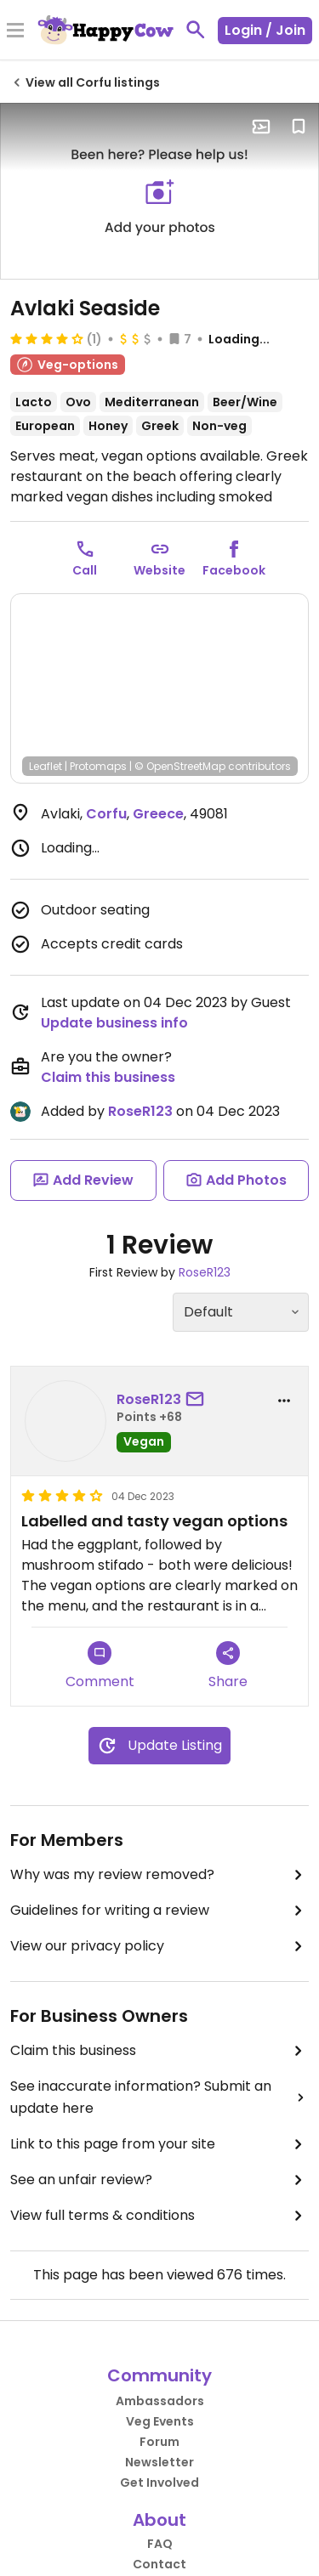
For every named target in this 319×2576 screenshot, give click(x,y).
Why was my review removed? (159, 1875)
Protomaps (98, 766)
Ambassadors (160, 2400)
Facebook (233, 570)
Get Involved (159, 2482)
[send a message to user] (198, 1400)
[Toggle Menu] (15, 31)
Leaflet (45, 766)
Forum (159, 2441)
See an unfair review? (159, 2180)
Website (159, 570)
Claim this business (108, 1077)
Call (84, 570)
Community (159, 2375)
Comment (100, 1666)
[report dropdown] (284, 1400)
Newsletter (159, 2462)
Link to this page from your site (159, 2144)
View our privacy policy (159, 1946)
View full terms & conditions (159, 2215)
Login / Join (265, 30)
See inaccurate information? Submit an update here (159, 2097)
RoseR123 (140, 1111)
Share (228, 1666)
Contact (159, 2564)
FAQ (160, 2543)
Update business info (114, 1023)
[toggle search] (195, 30)
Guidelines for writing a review (159, 1910)
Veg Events (160, 2421)
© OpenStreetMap (179, 766)
